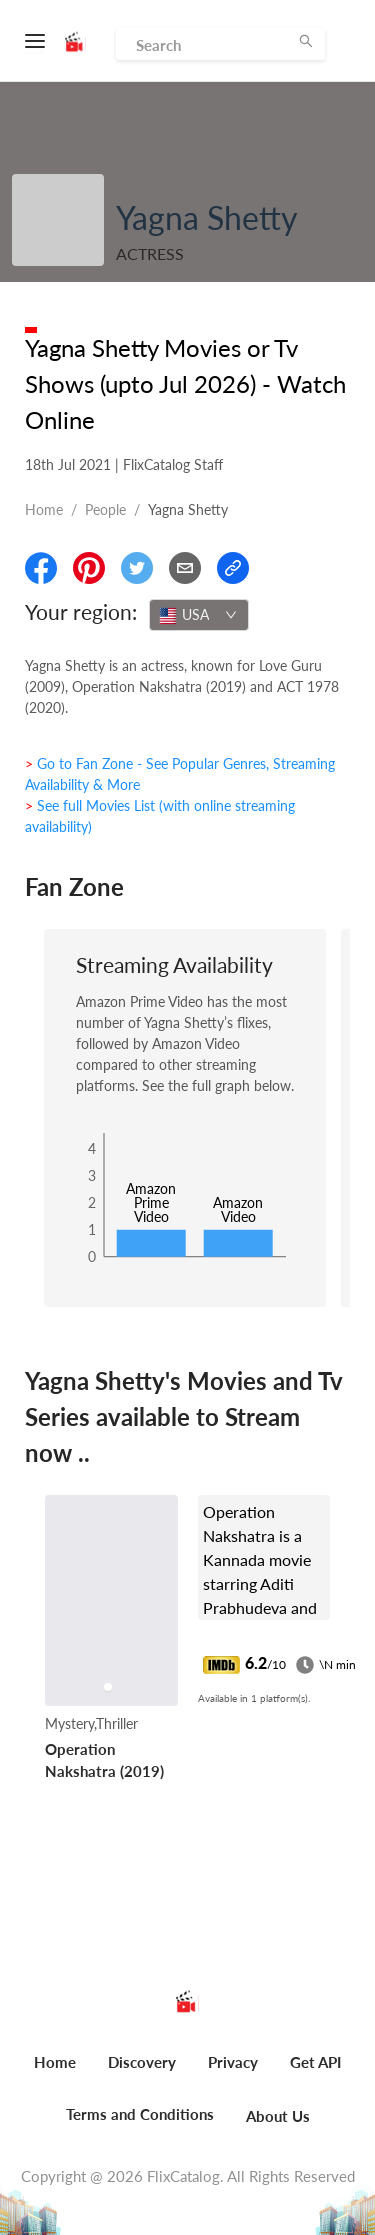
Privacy (233, 2062)
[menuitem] (55, 2073)
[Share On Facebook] (41, 568)
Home (44, 509)
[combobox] (199, 615)
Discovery (142, 2062)
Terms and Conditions (140, 2114)
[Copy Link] (233, 568)
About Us (278, 2116)
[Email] (185, 568)
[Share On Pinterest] (89, 568)
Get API (315, 2062)
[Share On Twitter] (137, 568)
